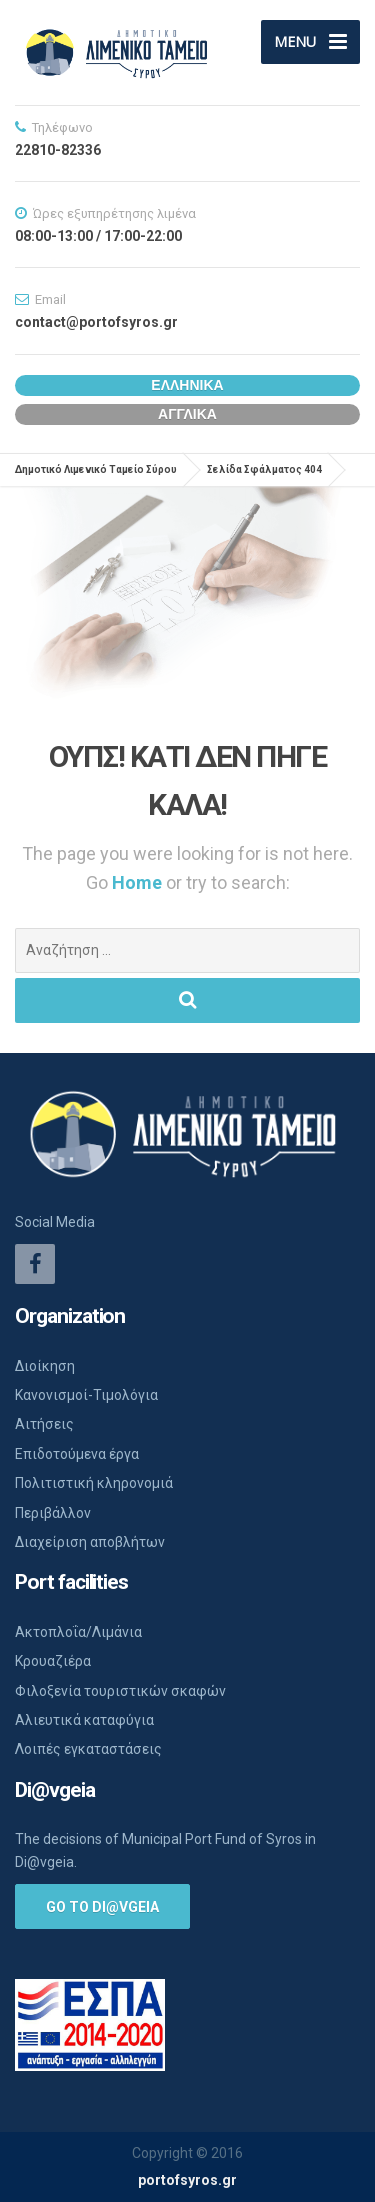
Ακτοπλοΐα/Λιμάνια (78, 1632)
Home (139, 882)
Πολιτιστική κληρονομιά (94, 1483)
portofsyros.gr (187, 2180)
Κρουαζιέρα (53, 1661)
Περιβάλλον (53, 1513)
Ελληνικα (187, 385)
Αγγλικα (187, 414)
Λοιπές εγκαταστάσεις (88, 1749)
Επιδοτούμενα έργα (77, 1454)
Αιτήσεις (44, 1424)
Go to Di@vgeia (102, 1907)
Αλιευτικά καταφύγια (84, 1720)
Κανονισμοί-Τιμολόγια (86, 1395)
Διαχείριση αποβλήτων (90, 1542)
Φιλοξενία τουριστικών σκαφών (120, 1691)
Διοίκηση (45, 1366)
